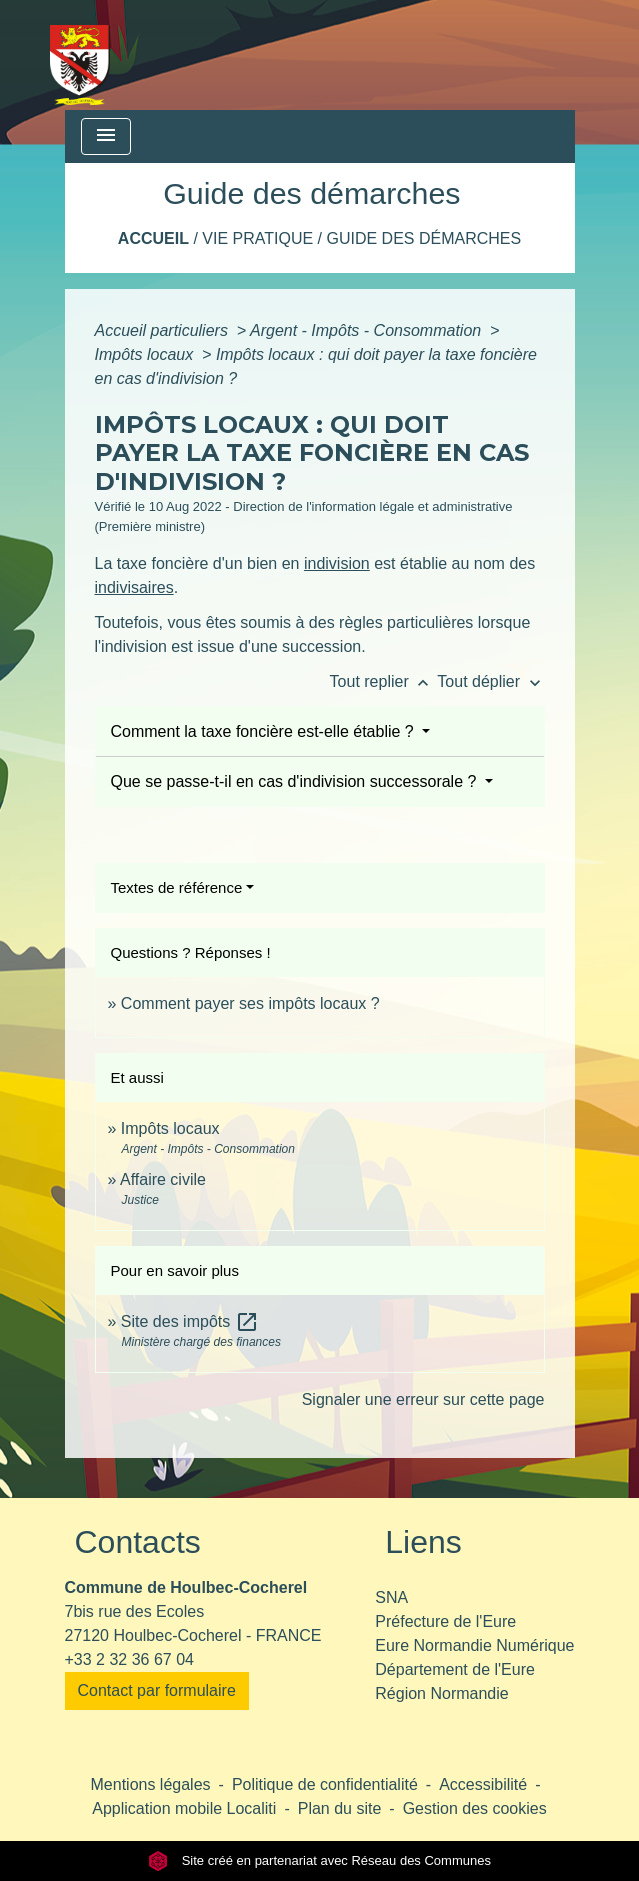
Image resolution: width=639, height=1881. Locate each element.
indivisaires (134, 587)
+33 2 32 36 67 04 (129, 1659)
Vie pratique (257, 238)
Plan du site (340, 1808)
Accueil (153, 238)
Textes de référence (177, 887)
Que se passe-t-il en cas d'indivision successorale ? (296, 781)
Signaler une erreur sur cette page (423, 1399)
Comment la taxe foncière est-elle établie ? (265, 731)
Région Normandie (441, 1693)
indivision (337, 563)
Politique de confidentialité (325, 1784)
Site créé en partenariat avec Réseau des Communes (319, 1860)
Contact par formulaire (157, 1690)
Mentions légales (151, 1784)
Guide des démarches (423, 238)
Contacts (138, 1542)
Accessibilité (483, 1784)
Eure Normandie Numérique (474, 1645)
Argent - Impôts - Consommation (368, 330)
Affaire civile (163, 1179)
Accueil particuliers (164, 330)
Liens (423, 1542)
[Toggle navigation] (106, 136)
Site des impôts (190, 1321)
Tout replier (384, 681)
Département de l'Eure (455, 1669)
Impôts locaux (146, 354)
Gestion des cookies (475, 1808)
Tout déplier (490, 681)
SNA (391, 1597)
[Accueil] (80, 55)
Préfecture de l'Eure (445, 1621)
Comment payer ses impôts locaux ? (250, 1003)
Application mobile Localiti (184, 1808)
